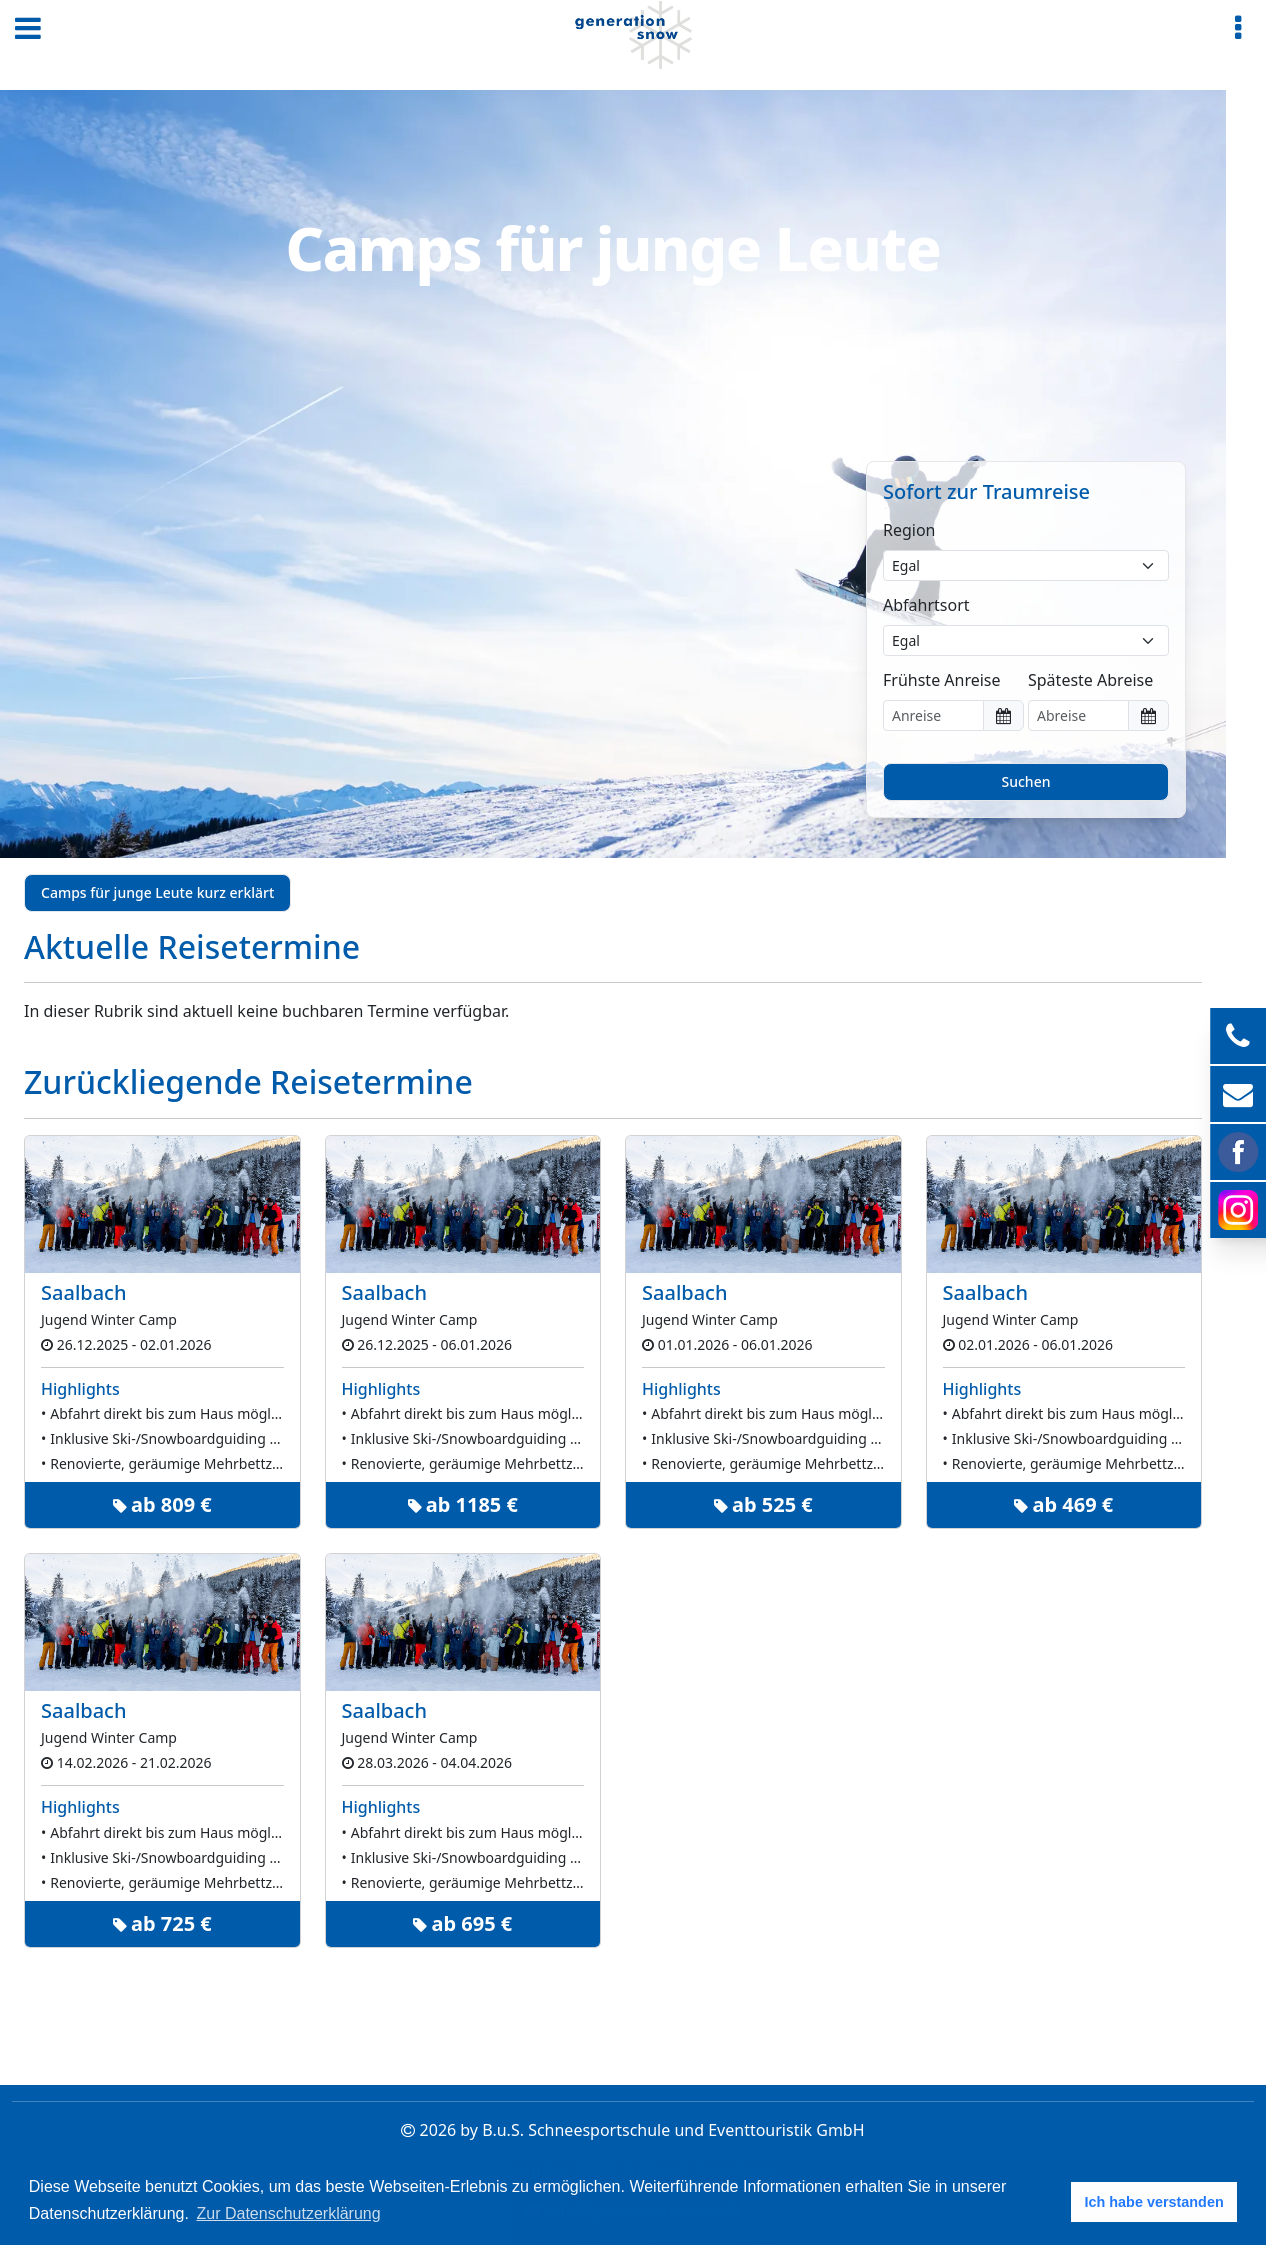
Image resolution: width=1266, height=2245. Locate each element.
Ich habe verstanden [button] (1154, 2202)
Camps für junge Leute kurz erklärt (157, 892)
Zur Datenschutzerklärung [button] (289, 2213)
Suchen (1026, 781)
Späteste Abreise (1090, 680)
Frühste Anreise (942, 680)
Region (909, 530)
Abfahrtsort (926, 605)
